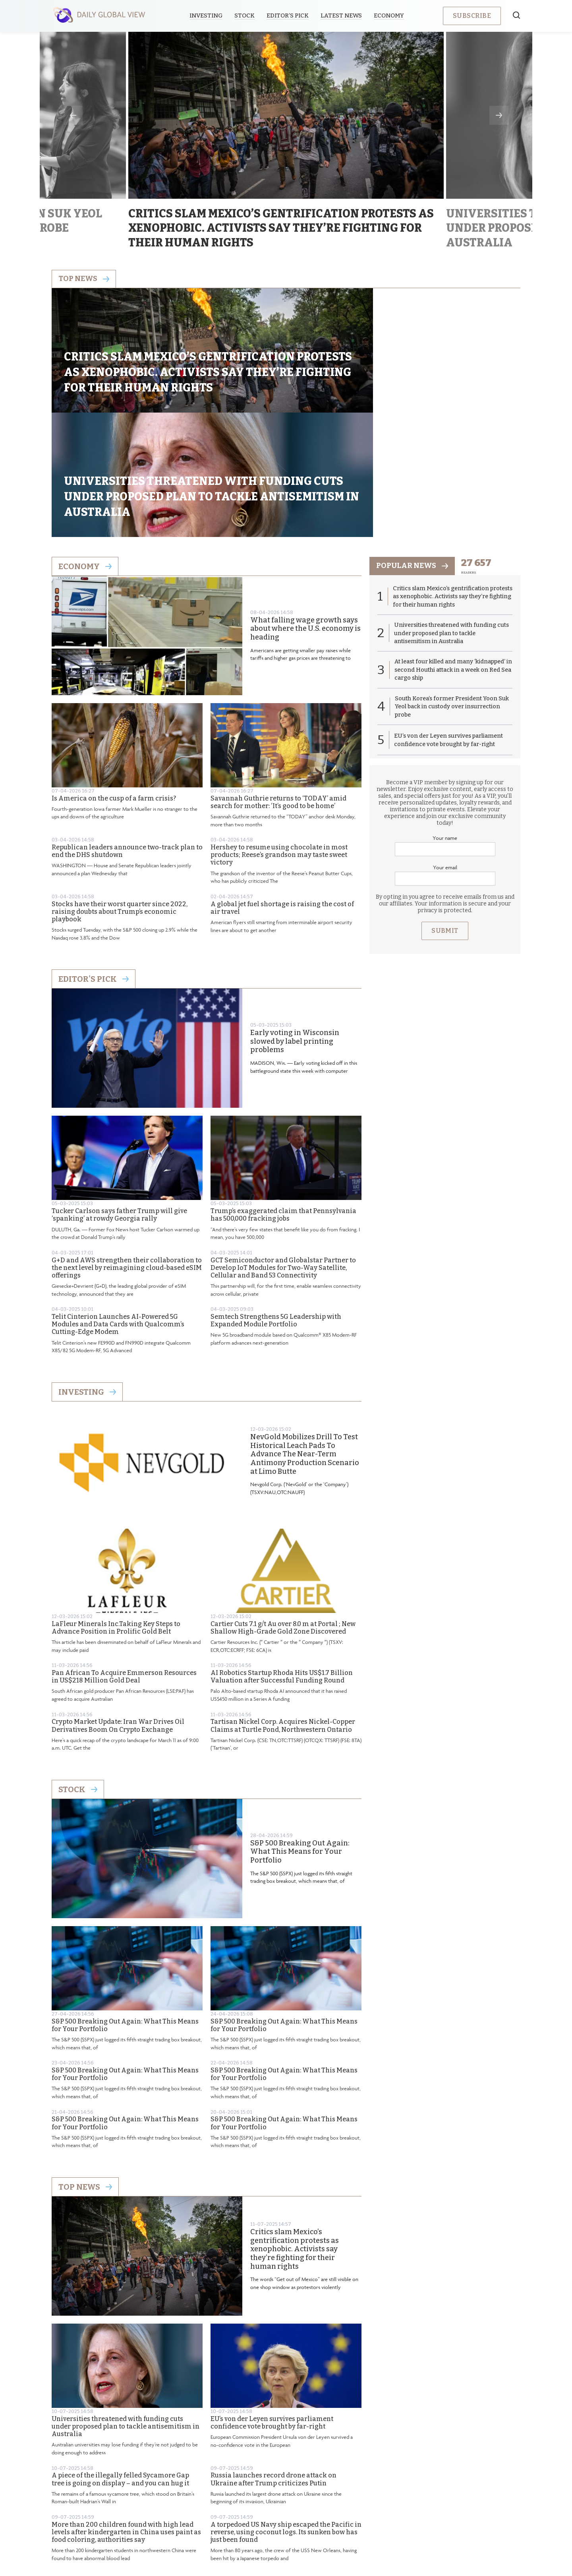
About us (228, 2509)
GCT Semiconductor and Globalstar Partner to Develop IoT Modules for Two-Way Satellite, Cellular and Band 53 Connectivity (283, 1163)
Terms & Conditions (337, 2509)
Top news (85, 279)
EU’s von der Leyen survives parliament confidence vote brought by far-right (272, 2318)
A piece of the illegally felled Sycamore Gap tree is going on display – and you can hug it (120, 2375)
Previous (73, 115)
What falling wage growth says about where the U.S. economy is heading (305, 524)
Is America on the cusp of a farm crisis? (114, 694)
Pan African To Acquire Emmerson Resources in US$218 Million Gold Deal (124, 1572)
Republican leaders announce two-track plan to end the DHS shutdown (127, 746)
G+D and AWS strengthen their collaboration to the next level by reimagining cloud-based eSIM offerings (127, 1163)
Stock (247, 15)
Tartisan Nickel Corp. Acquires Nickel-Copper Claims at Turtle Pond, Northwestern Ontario (283, 1621)
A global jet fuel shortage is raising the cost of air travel (282, 803)
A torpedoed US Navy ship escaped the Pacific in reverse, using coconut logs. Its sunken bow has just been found (286, 2428)
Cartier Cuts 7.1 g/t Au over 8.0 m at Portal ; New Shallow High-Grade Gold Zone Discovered (283, 1523)
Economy (391, 15)
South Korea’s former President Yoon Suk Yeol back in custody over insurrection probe (448, 605)
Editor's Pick (93, 875)
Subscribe (472, 15)
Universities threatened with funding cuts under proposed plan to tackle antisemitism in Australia (125, 2322)
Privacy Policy (275, 2509)
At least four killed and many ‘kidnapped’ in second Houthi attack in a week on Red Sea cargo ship (451, 568)
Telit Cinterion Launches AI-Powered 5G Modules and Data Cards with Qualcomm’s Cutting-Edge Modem (118, 1220)
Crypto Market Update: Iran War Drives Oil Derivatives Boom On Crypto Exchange (118, 1621)
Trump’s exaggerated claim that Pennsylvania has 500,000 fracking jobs (283, 1110)
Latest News (343, 15)
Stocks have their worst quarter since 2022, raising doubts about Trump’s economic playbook (119, 807)
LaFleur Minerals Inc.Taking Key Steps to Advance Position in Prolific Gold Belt (116, 1523)
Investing (208, 15)
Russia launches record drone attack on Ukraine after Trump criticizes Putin (273, 2375)
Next (498, 115)
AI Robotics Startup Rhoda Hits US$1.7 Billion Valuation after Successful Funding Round (282, 1572)
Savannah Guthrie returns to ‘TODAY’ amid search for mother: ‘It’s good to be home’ (278, 698)
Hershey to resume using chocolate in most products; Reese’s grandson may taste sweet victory (279, 750)
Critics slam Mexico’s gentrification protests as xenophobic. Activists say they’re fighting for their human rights (294, 2145)
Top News (85, 2083)
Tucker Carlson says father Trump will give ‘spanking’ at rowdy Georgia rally (119, 1110)
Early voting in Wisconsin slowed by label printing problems (294, 937)
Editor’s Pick (290, 15)
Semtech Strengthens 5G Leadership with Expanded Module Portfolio (276, 1216)
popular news (414, 462)
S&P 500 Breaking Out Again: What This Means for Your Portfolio (300, 1747)
